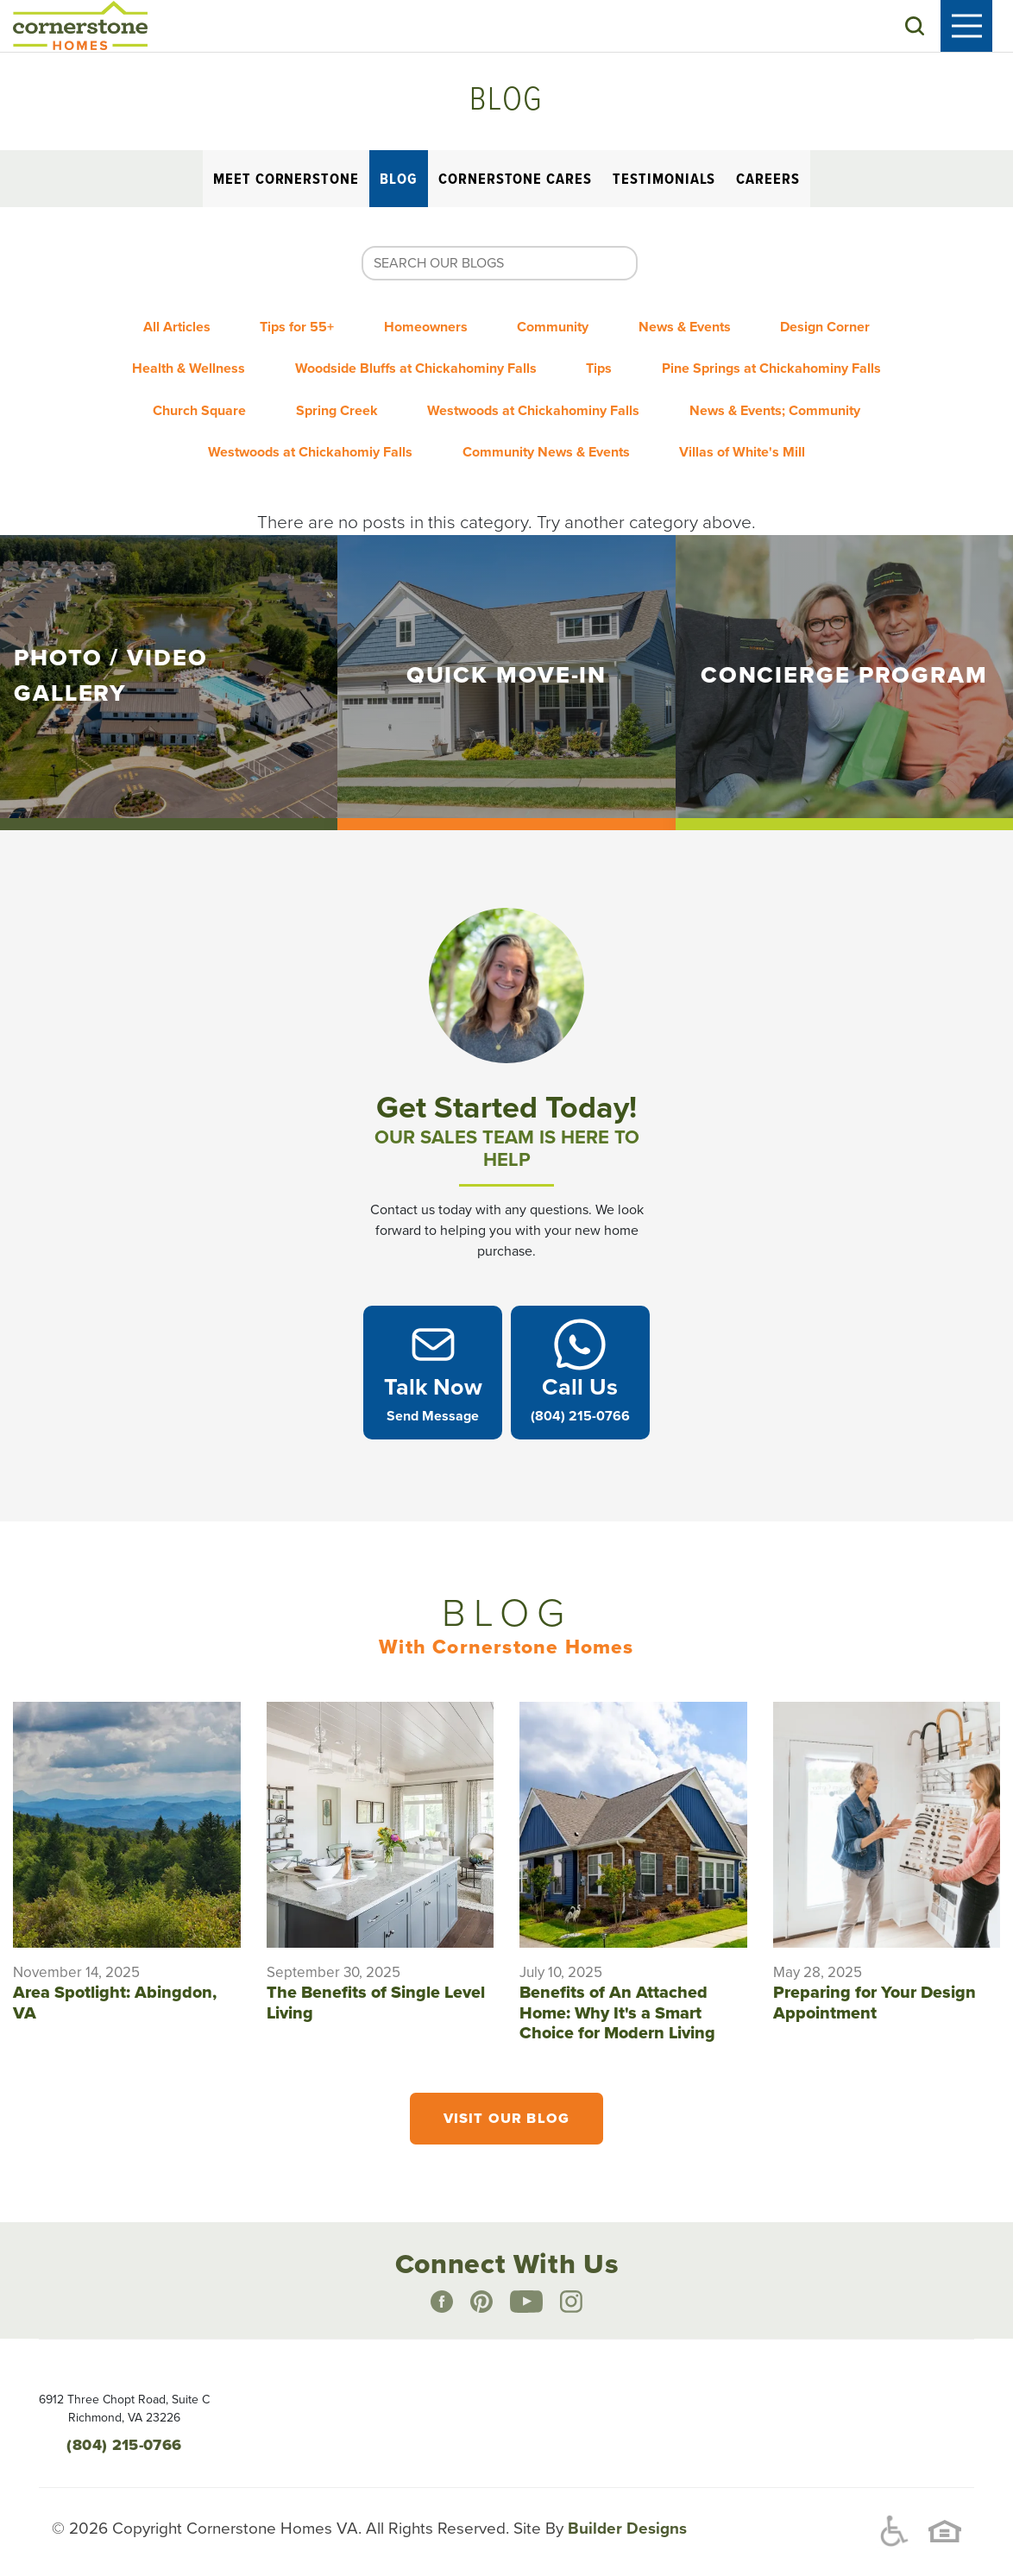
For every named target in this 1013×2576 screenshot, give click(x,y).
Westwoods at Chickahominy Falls (539, 397)
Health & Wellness (173, 363)
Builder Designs (625, 2509)
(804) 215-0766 (123, 2424)
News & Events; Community (791, 397)
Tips (605, 363)
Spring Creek (332, 397)
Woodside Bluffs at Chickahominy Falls (411, 363)
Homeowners (420, 328)
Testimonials (664, 185)
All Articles (150, 328)
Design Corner (852, 328)
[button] (935, 28)
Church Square (183, 397)
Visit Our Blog (506, 2099)
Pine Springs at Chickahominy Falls (787, 363)
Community (559, 328)
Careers (768, 185)
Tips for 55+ (281, 328)
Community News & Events (546, 432)
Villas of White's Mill (753, 432)
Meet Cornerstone (286, 185)
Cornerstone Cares (515, 185)
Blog (399, 185)
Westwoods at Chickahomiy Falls (300, 432)
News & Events (701, 328)
